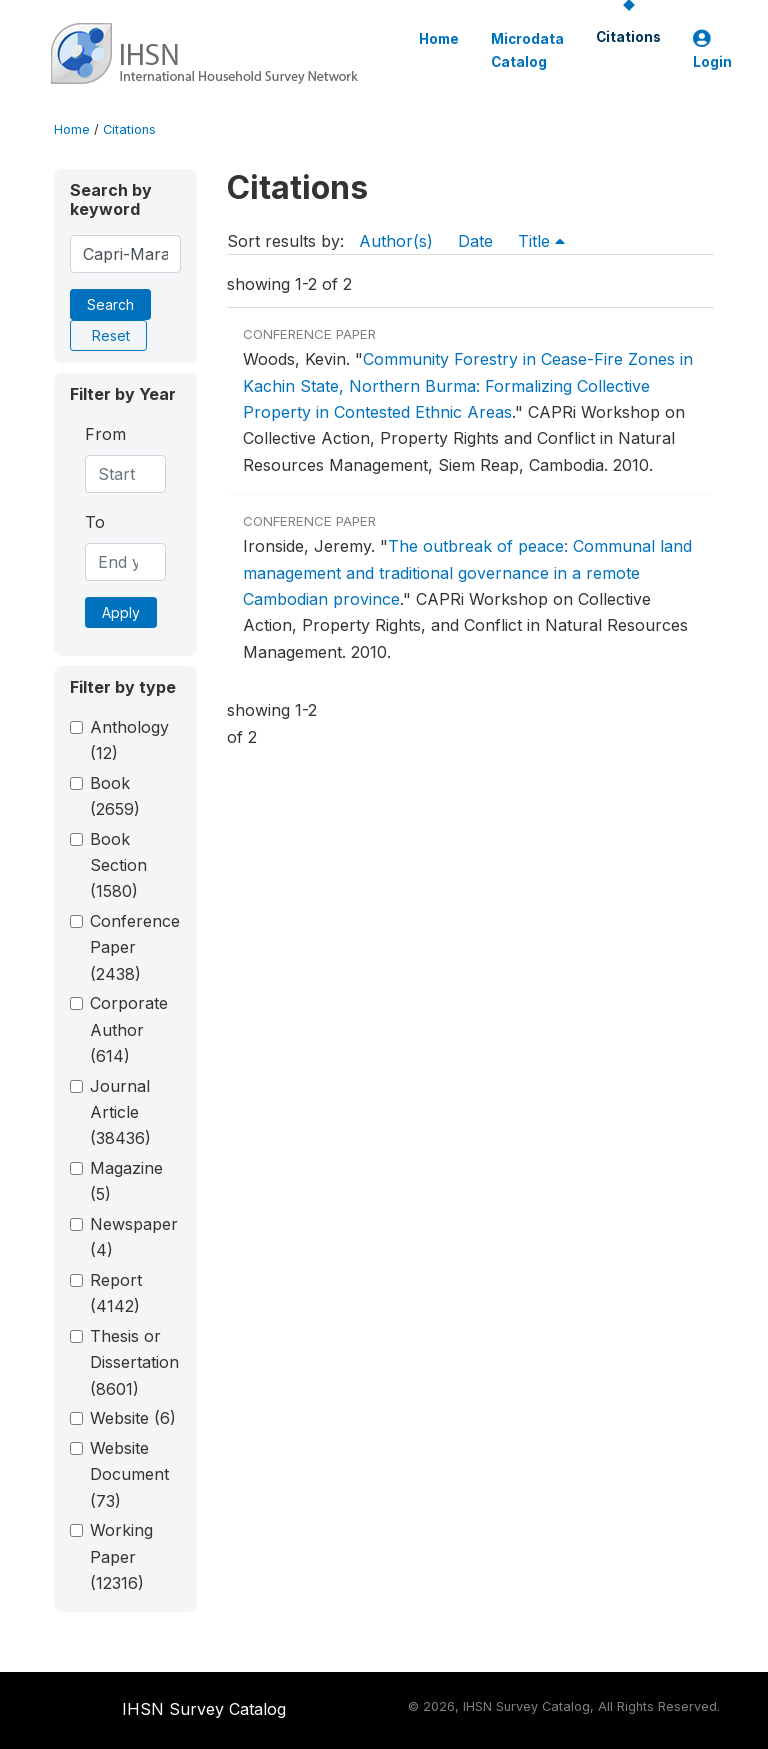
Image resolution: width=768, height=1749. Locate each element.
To (95, 522)
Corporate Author (129, 1029)
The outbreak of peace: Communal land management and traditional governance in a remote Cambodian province (467, 572)
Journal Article (120, 1112)
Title (541, 241)
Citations (628, 37)
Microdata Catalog (527, 50)
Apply (121, 612)
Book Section (118, 865)
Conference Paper (135, 947)
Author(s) (396, 241)
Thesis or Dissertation (134, 1362)
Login (712, 50)
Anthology (129, 740)
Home (439, 39)
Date (475, 241)
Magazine (126, 1181)
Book (115, 796)
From (105, 434)
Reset (111, 335)
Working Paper (121, 1556)
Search (110, 304)
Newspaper (134, 1237)
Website (133, 1418)
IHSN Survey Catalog (204, 1709)
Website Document (129, 1474)
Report (116, 1293)
